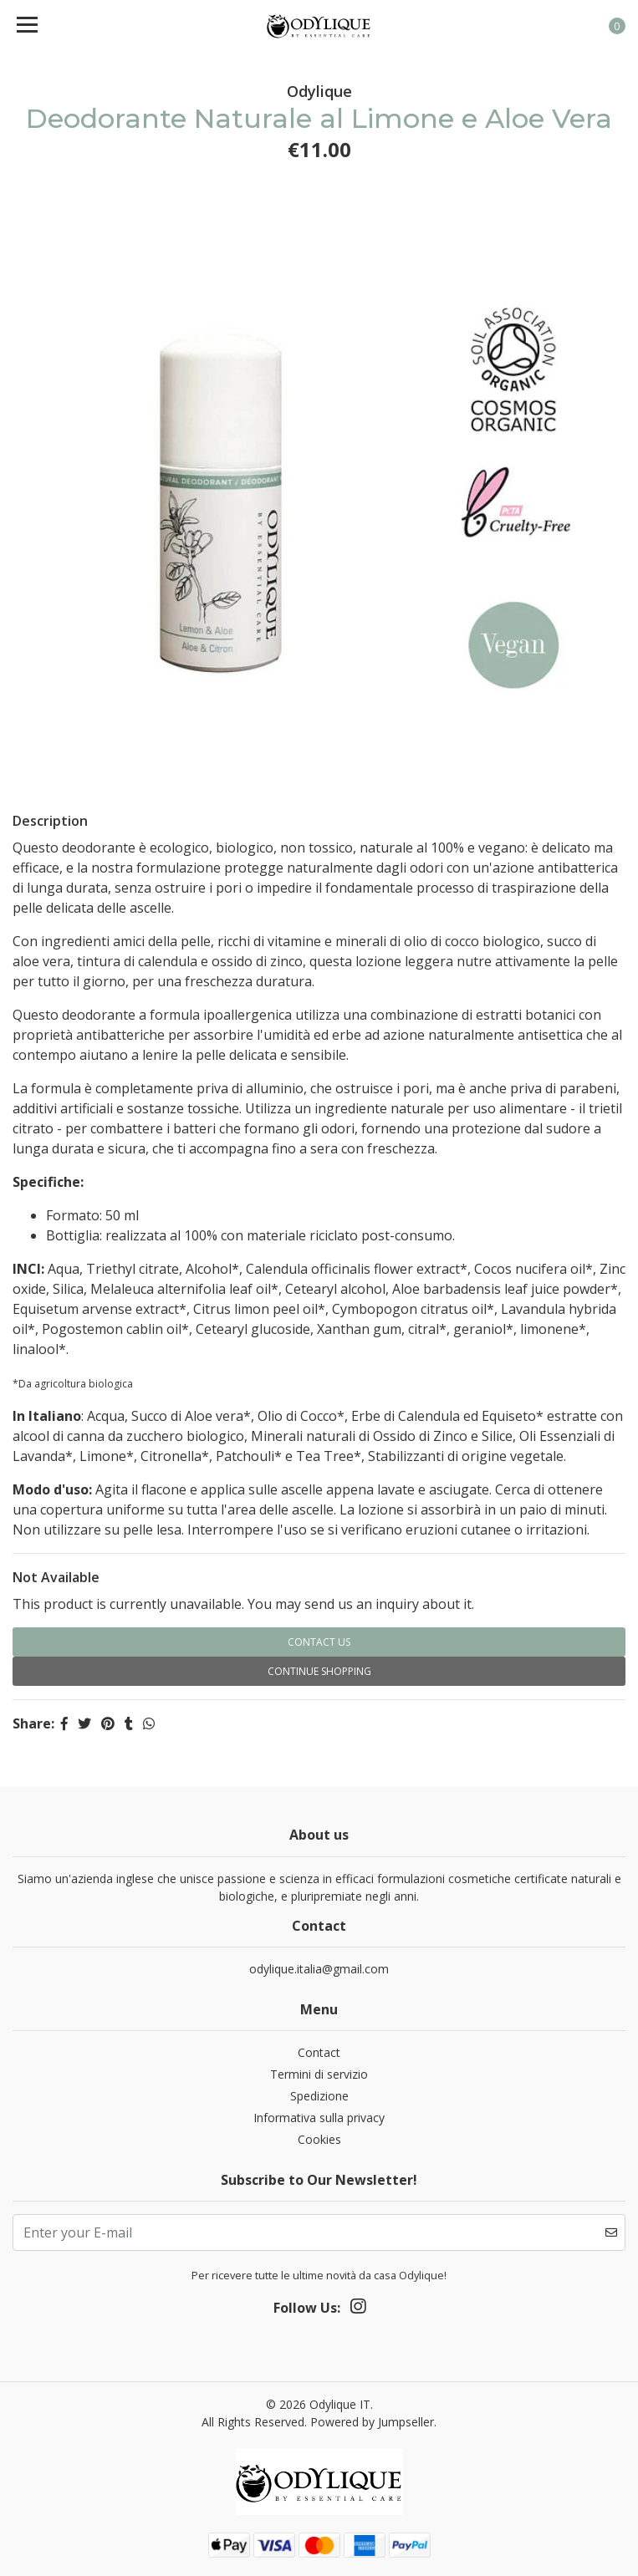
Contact (319, 2052)
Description (50, 821)
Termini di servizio (319, 2074)
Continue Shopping (319, 1671)
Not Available (56, 1577)
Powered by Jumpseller (372, 2422)
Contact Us (319, 1642)
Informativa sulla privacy (319, 2117)
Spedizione (319, 2096)
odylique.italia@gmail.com (319, 1969)
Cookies (319, 2139)
